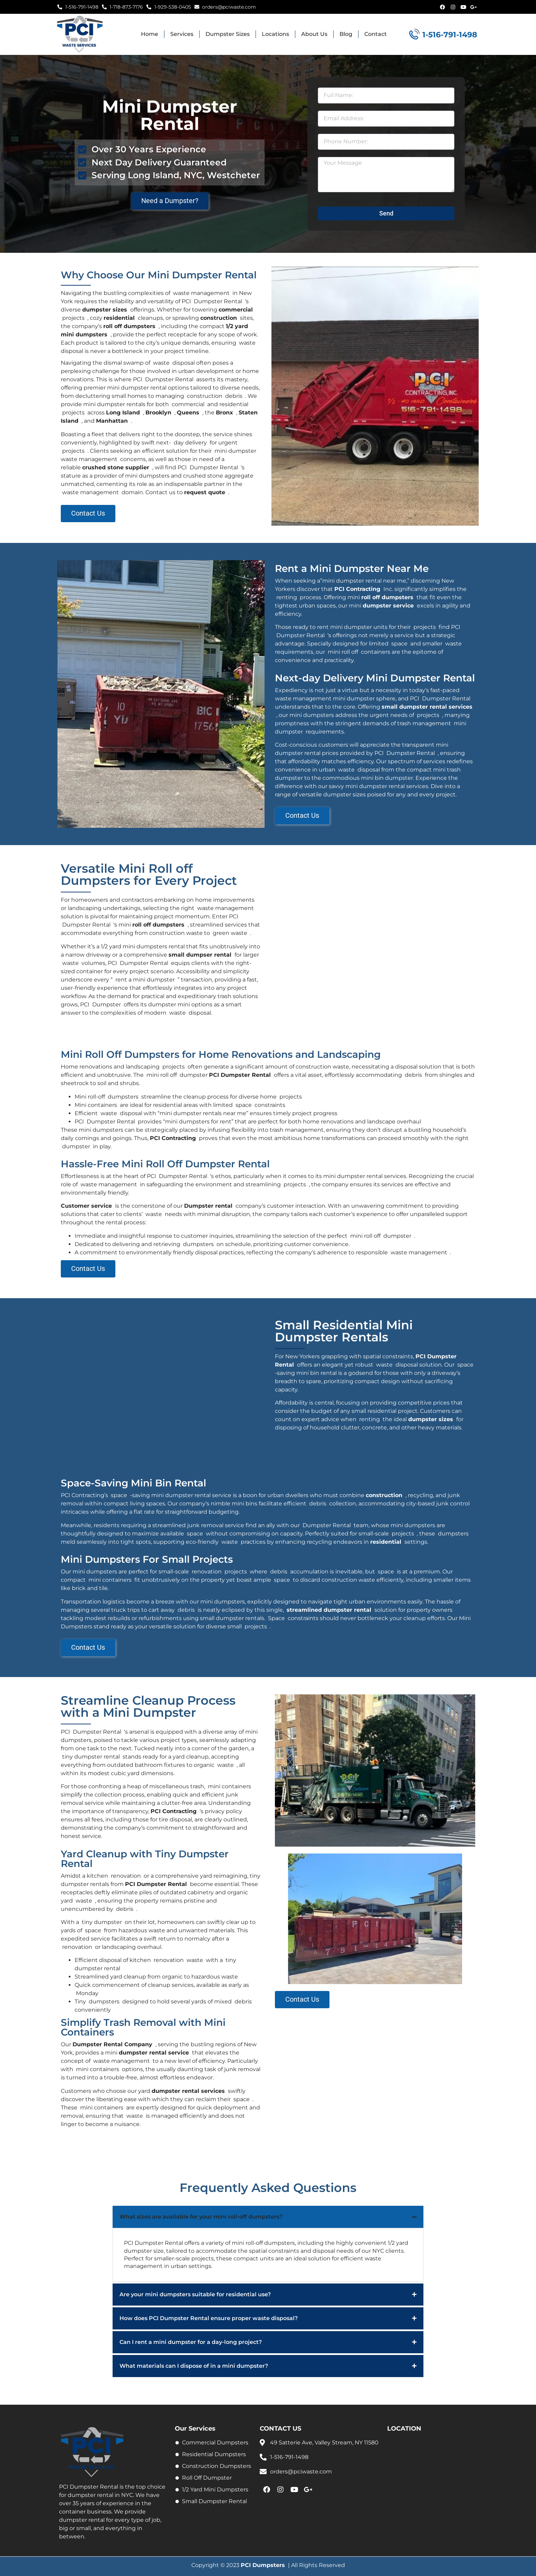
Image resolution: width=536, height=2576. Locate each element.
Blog (345, 34)
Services (181, 34)
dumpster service (388, 605)
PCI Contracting (357, 589)
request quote (204, 492)
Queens (188, 412)
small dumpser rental (200, 954)
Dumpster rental (208, 1206)
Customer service (86, 1206)
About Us (314, 34)
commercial (236, 309)
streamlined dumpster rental (329, 1610)
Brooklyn (158, 412)
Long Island (123, 412)
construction (218, 318)
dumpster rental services (188, 2091)
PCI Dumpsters (263, 2565)
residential (119, 318)
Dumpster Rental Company (112, 2044)
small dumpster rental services (427, 706)
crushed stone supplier (115, 467)
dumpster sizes (104, 309)
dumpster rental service (154, 2053)
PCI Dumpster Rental (240, 1075)
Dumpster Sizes (227, 34)
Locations (275, 34)
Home (149, 34)
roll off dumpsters (129, 326)
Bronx (224, 412)
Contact (375, 34)
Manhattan (112, 421)
